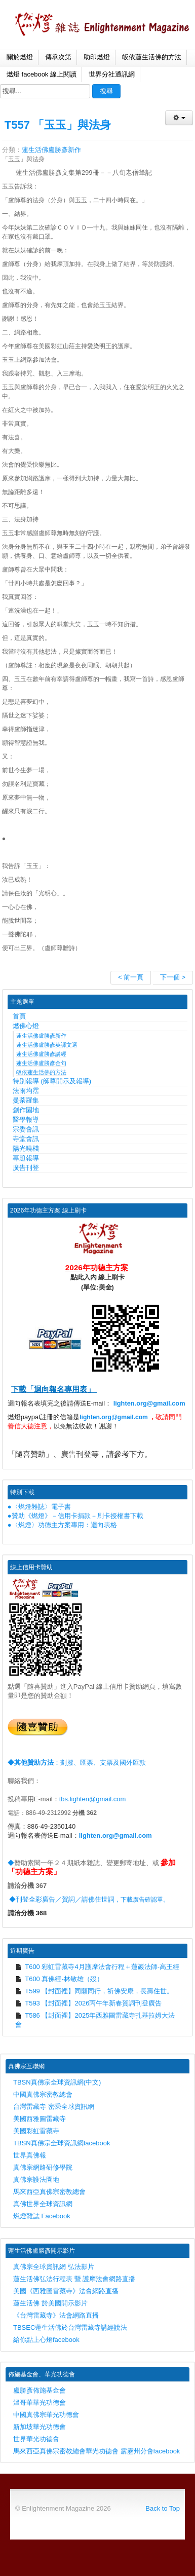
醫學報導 (26, 1119)
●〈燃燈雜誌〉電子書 (39, 1506)
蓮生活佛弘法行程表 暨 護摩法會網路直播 (74, 2279)
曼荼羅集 (26, 1100)
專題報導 (26, 1158)
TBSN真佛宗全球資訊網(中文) (57, 2082)
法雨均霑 (26, 1090)
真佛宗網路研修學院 (42, 2167)
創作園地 (26, 1110)
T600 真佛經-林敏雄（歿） (59, 1979)
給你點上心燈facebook (46, 2339)
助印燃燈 (97, 57)
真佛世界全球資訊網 (42, 2204)
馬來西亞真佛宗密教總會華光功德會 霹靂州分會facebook (96, 2451)
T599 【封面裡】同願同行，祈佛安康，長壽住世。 (94, 1991)
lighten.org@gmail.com (149, 1403)
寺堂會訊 (26, 1139)
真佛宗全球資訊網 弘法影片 (53, 2266)
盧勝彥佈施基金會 (39, 2390)
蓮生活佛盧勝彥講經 (41, 1054)
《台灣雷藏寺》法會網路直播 (56, 2315)
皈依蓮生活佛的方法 (151, 57)
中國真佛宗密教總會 (42, 2094)
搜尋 (106, 91)
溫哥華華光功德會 (39, 2402)
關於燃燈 (20, 57)
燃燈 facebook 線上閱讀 (41, 74)
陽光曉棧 (26, 1148)
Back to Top (162, 2508)
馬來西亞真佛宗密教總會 (49, 2191)
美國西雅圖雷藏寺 (39, 2119)
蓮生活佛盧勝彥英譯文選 (46, 1045)
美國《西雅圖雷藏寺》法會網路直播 (66, 2291)
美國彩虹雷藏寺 (36, 2131)
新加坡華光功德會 (39, 2427)
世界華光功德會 (36, 2439)
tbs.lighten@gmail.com (92, 1799)
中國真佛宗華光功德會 (46, 2414)
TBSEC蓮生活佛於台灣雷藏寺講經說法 (70, 2327)
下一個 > (172, 977)
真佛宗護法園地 (36, 2179)
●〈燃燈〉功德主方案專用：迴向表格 (62, 1525)
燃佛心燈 (26, 1026)
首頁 (19, 1016)
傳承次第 (58, 57)
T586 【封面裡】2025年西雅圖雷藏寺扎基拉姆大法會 (95, 2020)
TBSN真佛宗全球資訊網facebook (61, 2143)
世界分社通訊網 (112, 74)
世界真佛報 (29, 2155)
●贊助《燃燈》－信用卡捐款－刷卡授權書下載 (75, 1516)
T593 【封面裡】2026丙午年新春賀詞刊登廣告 (88, 2003)
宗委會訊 (26, 1129)
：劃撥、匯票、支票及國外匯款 (77, 1762)
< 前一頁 (130, 977)
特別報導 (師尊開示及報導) (52, 1081)
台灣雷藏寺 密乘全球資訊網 (53, 2106)
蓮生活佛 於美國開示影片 (50, 2303)
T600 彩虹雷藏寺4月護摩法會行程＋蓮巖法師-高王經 (97, 1967)
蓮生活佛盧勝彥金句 (41, 1063)
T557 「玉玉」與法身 (58, 125)
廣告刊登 (26, 1167)
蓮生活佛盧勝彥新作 (51, 150)
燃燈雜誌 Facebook (41, 2216)
